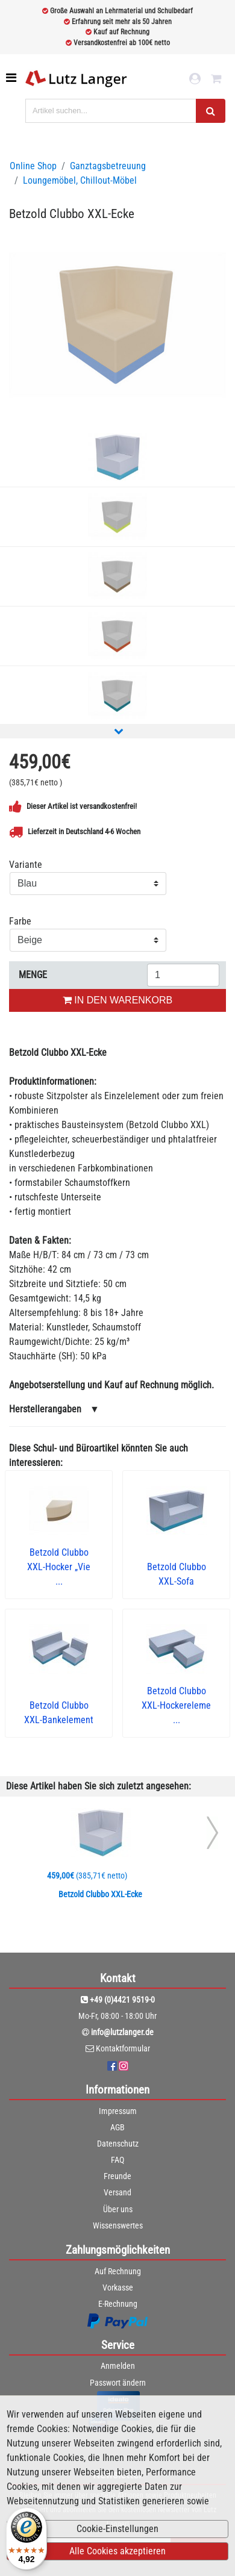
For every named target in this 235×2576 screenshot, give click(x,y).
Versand (117, 2192)
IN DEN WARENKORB (117, 1000)
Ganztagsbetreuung (108, 166)
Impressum (118, 2111)
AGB (117, 2127)
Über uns (118, 2209)
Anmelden (118, 2366)
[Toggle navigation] (12, 78)
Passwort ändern (118, 2382)
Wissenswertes (118, 2225)
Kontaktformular (123, 2048)
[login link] (195, 79)
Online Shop (33, 166)
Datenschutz (118, 2143)
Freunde (117, 2176)
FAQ (117, 2160)
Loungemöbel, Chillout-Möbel (80, 180)
